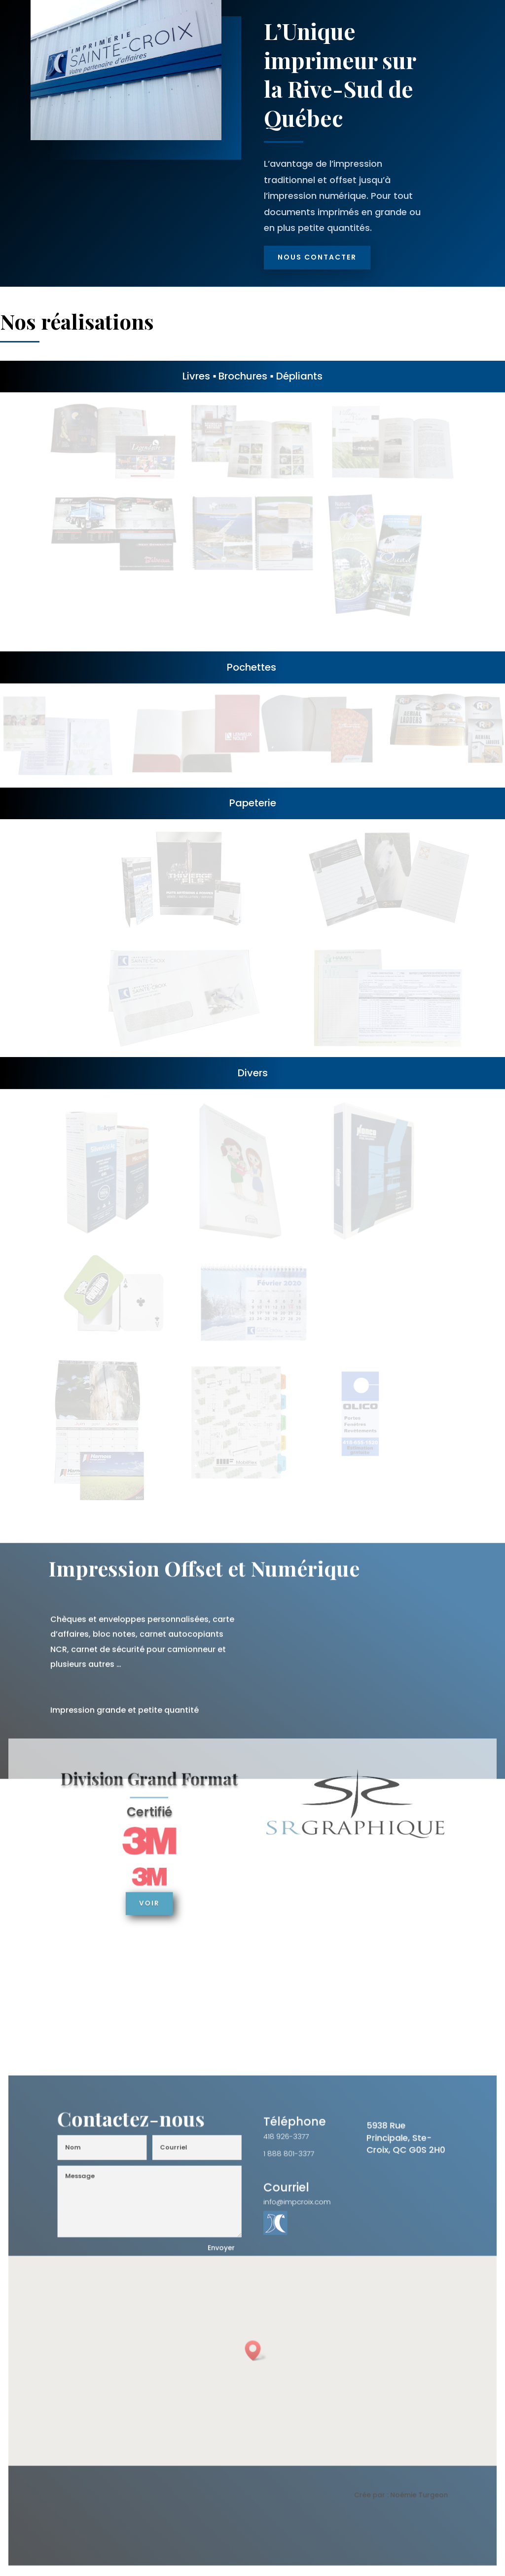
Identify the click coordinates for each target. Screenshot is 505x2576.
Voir (156, 1898)
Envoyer (223, 2254)
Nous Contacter (317, 257)
